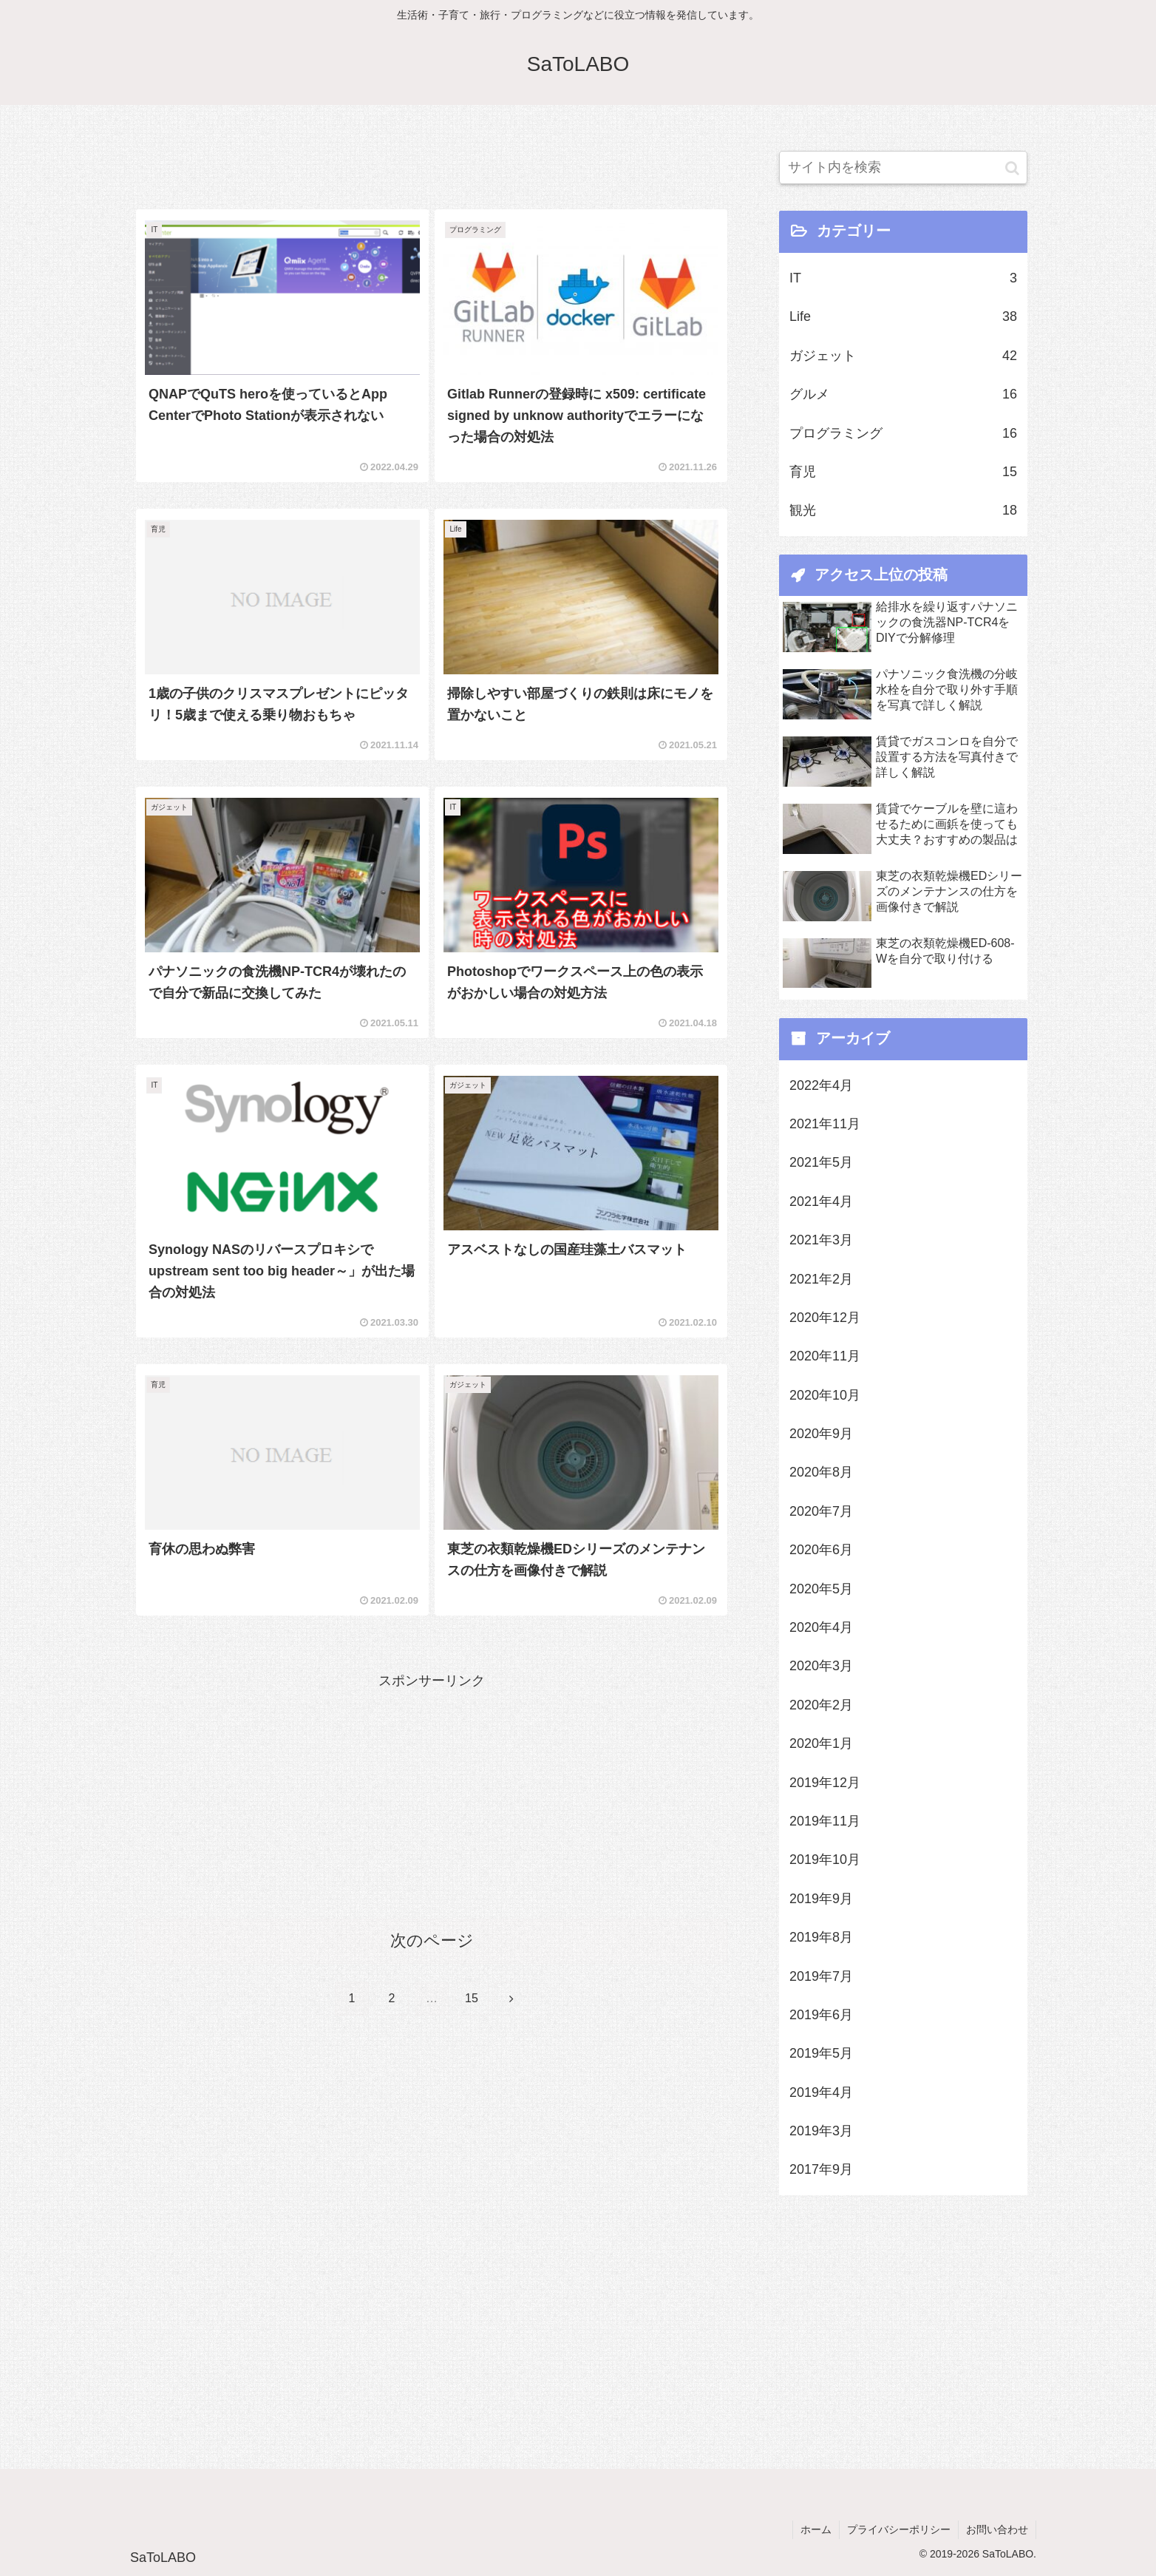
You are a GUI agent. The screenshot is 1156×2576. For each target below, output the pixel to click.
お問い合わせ (997, 2529)
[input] (903, 167)
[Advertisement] (431, 156)
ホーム (816, 2529)
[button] (1012, 167)
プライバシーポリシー (899, 2529)
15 (471, 1998)
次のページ (432, 1940)
